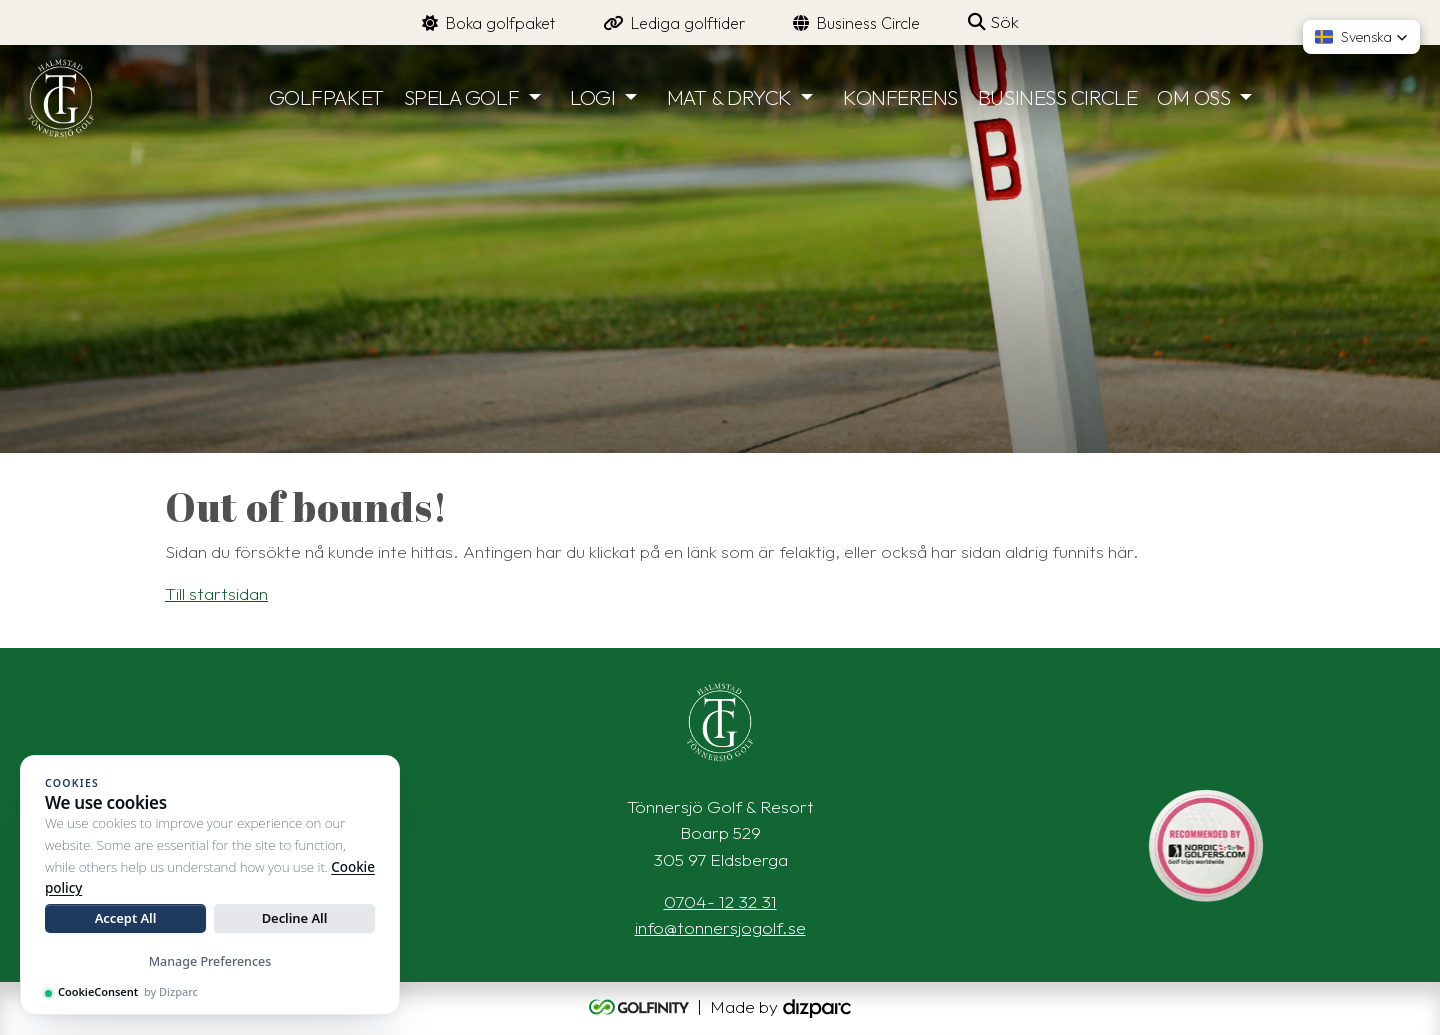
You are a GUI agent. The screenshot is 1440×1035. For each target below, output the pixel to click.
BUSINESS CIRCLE (1057, 97)
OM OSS (1193, 97)
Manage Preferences (210, 961)
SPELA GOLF (462, 97)
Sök (993, 21)
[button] (1361, 37)
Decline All (295, 918)
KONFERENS (900, 97)
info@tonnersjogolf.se (720, 927)
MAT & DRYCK (729, 97)
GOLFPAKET (326, 97)
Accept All (126, 918)
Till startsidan (216, 593)
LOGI (592, 97)
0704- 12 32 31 (720, 901)
